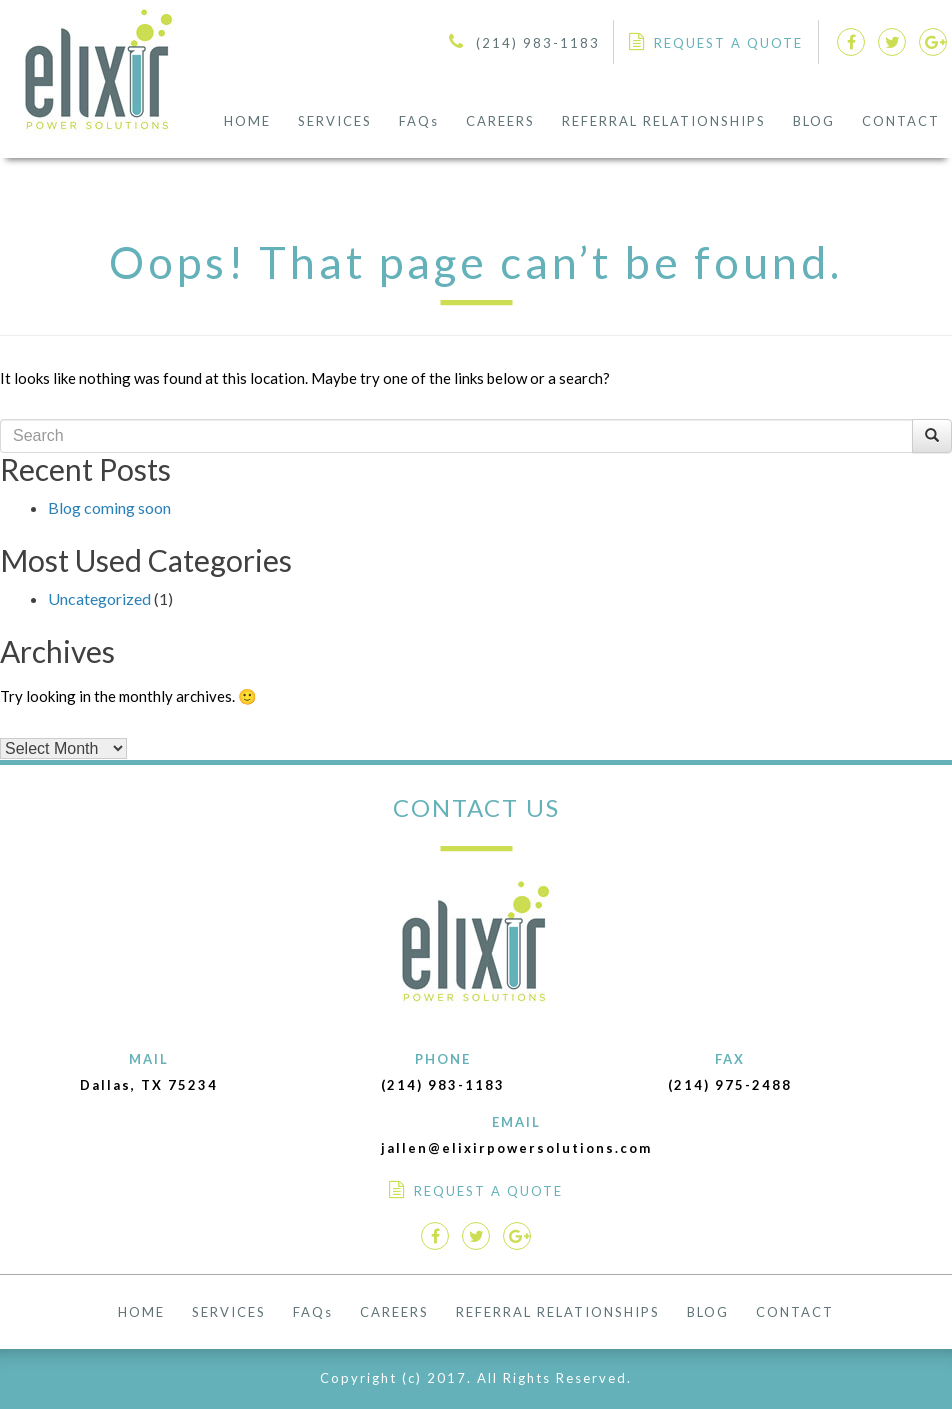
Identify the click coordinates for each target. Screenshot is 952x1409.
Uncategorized (99, 598)
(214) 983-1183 (538, 43)
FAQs (419, 121)
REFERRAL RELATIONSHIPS (664, 121)
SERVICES (335, 121)
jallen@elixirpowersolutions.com (516, 1148)
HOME (247, 121)
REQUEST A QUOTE (728, 43)
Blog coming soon (109, 507)
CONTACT (901, 121)
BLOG (814, 121)
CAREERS (500, 121)
